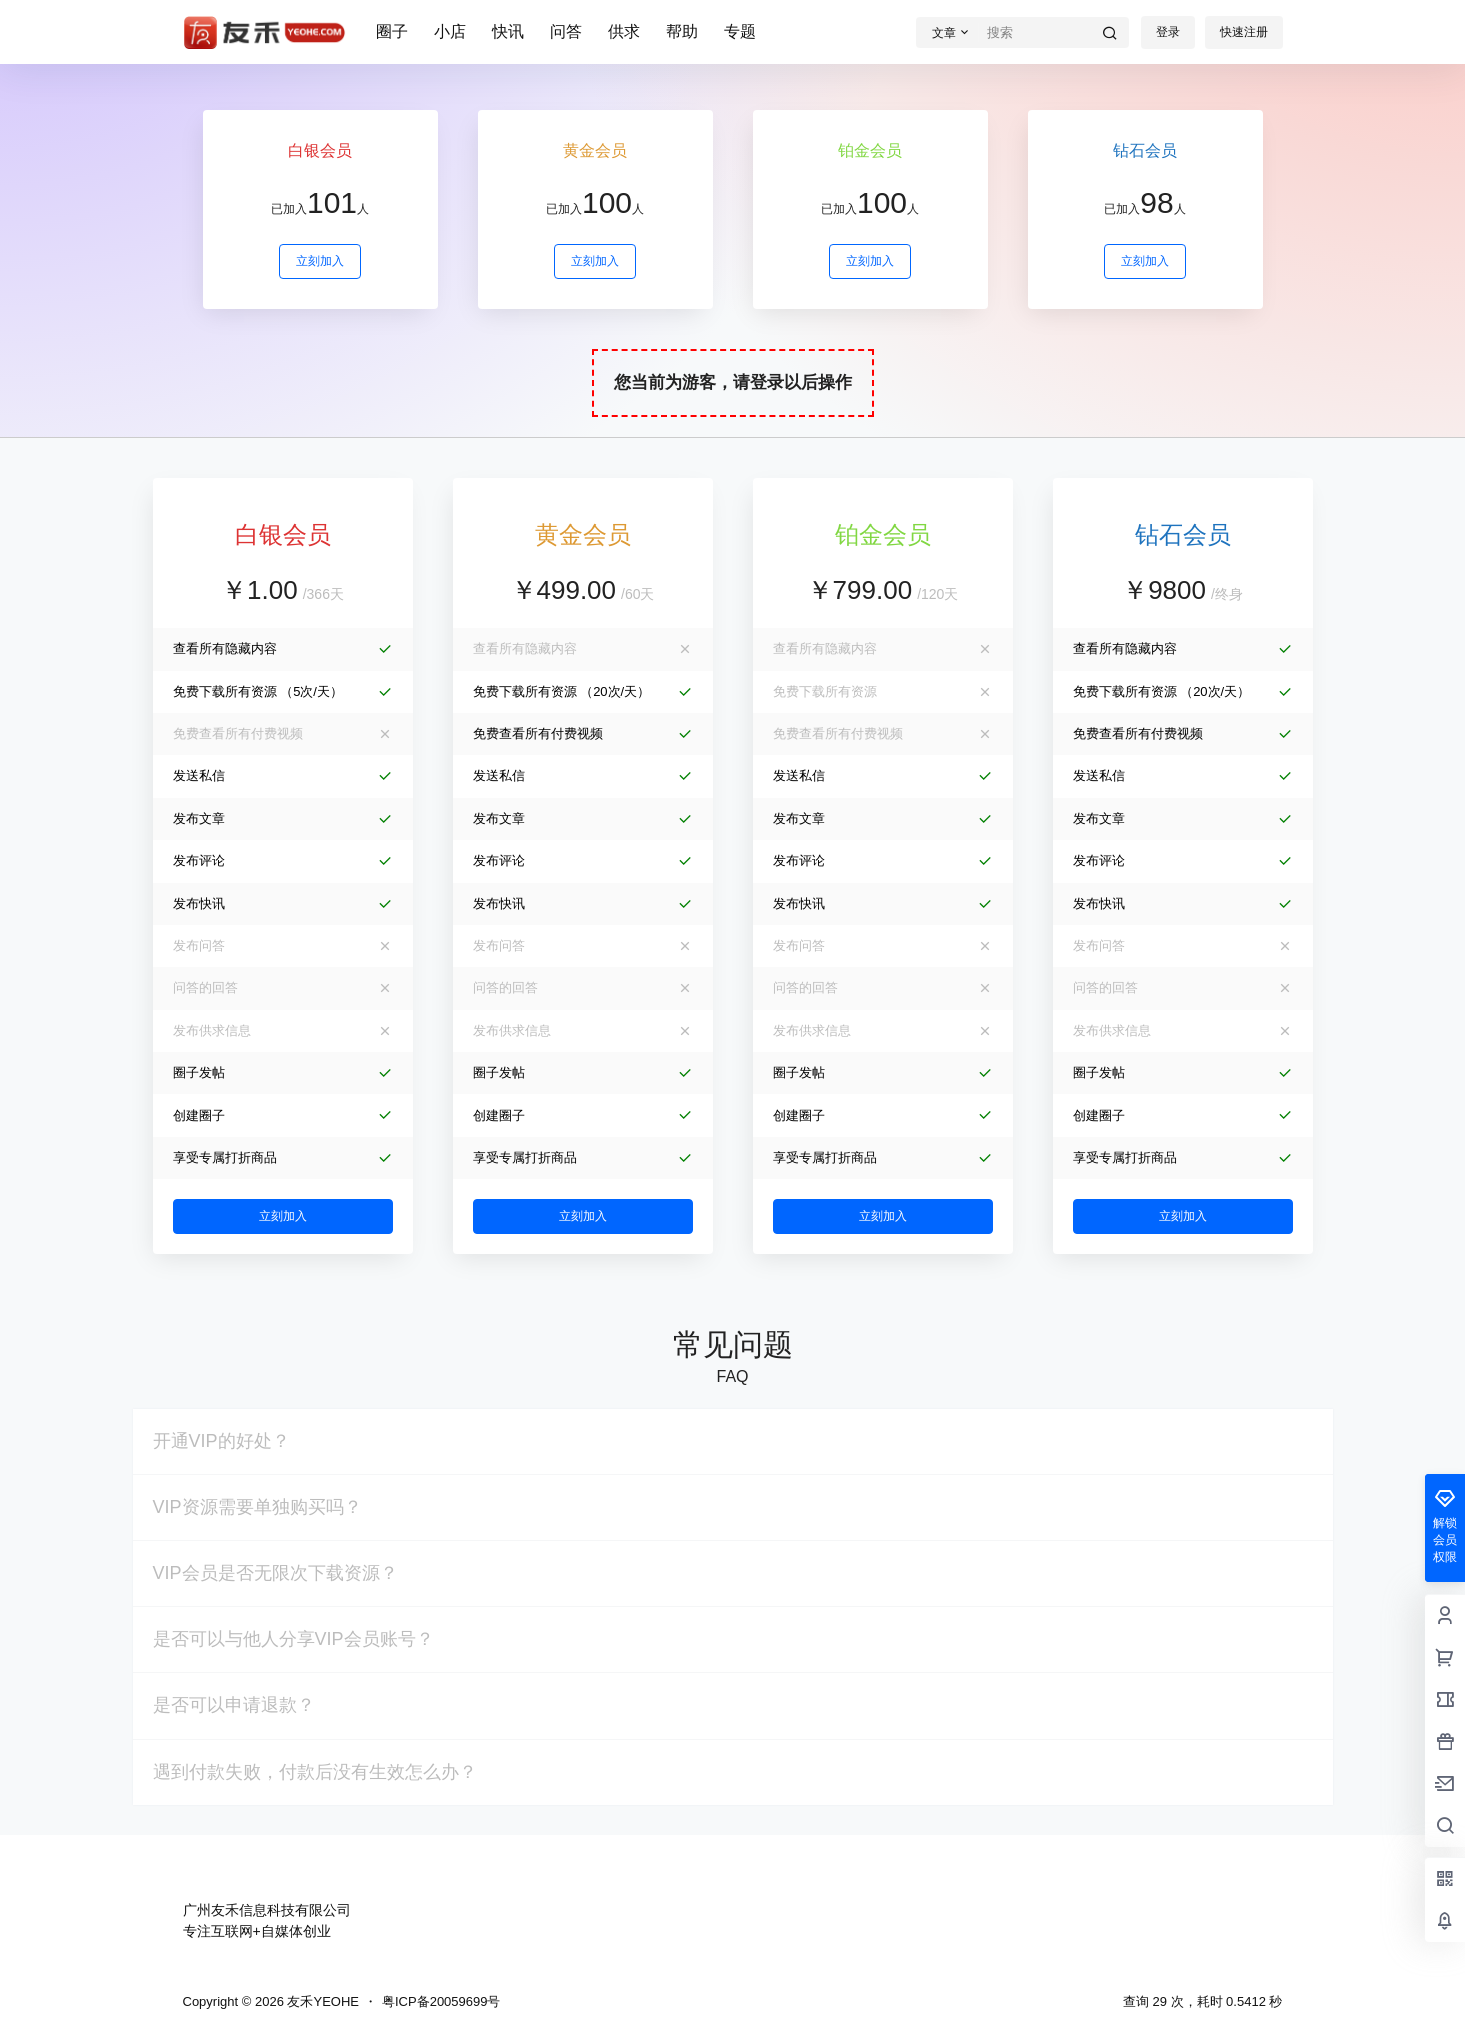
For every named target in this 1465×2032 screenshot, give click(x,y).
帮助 (682, 31)
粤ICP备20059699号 (441, 2001)
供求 (624, 31)
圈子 (392, 31)
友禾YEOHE (321, 2001)
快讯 (508, 31)
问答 (566, 31)
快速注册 (1244, 32)
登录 (1168, 32)
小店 (450, 31)
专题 (740, 31)
